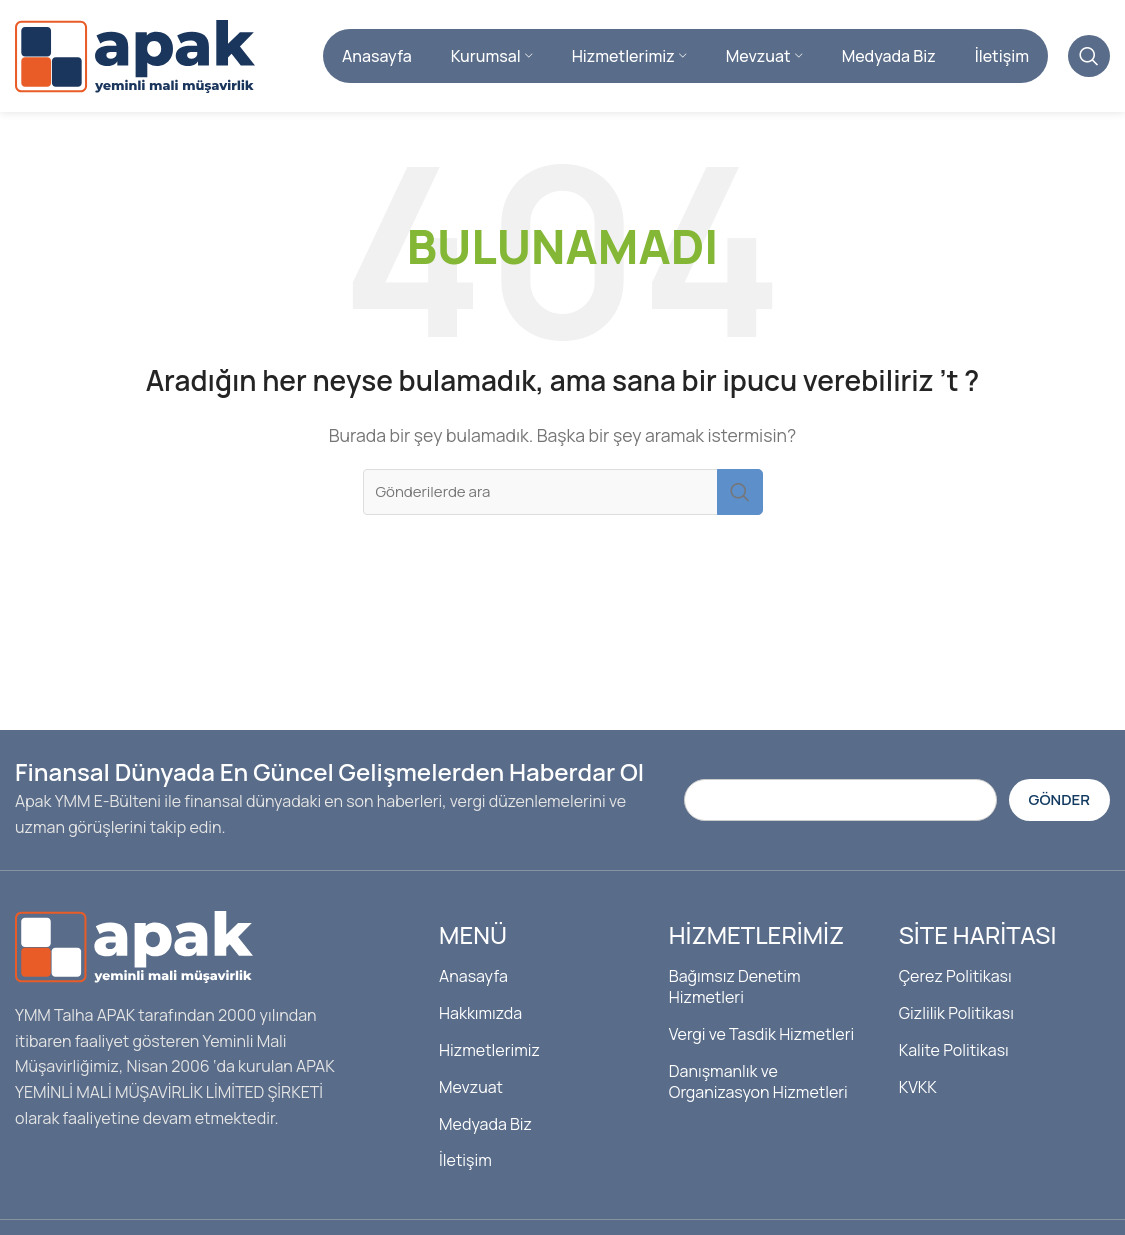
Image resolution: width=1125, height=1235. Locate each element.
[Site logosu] (135, 58)
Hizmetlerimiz (489, 1057)
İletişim (465, 1168)
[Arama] (1089, 60)
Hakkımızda (480, 1021)
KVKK (918, 1094)
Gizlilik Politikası (956, 1021)
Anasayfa (473, 984)
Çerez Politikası (955, 984)
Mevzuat (471, 1094)
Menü (473, 942)
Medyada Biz (485, 1131)
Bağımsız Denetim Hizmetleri (735, 994)
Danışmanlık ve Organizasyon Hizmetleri (758, 1088)
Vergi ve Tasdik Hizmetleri (761, 1041)
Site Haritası (978, 942)
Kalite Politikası (954, 1057)
